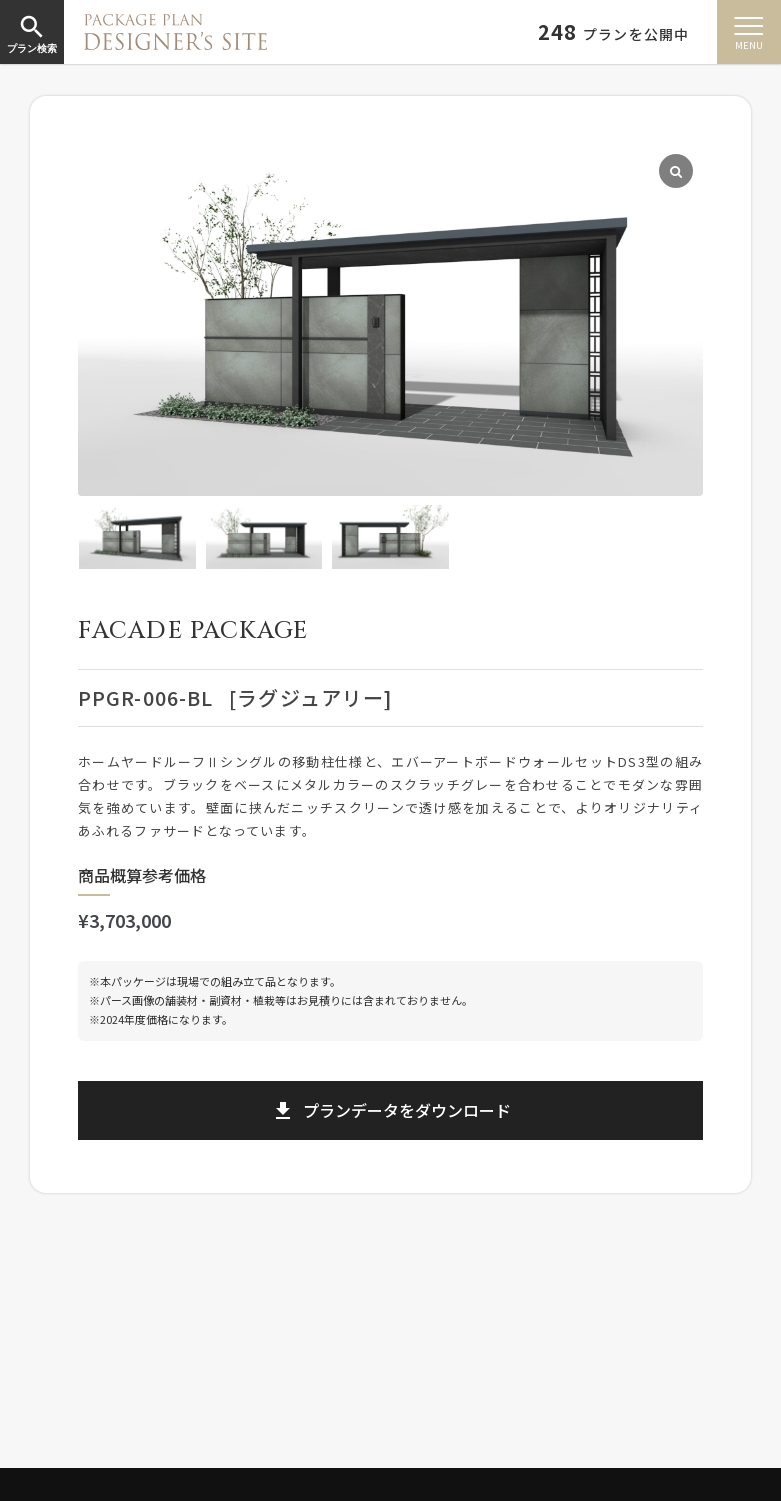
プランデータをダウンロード (391, 1110)
